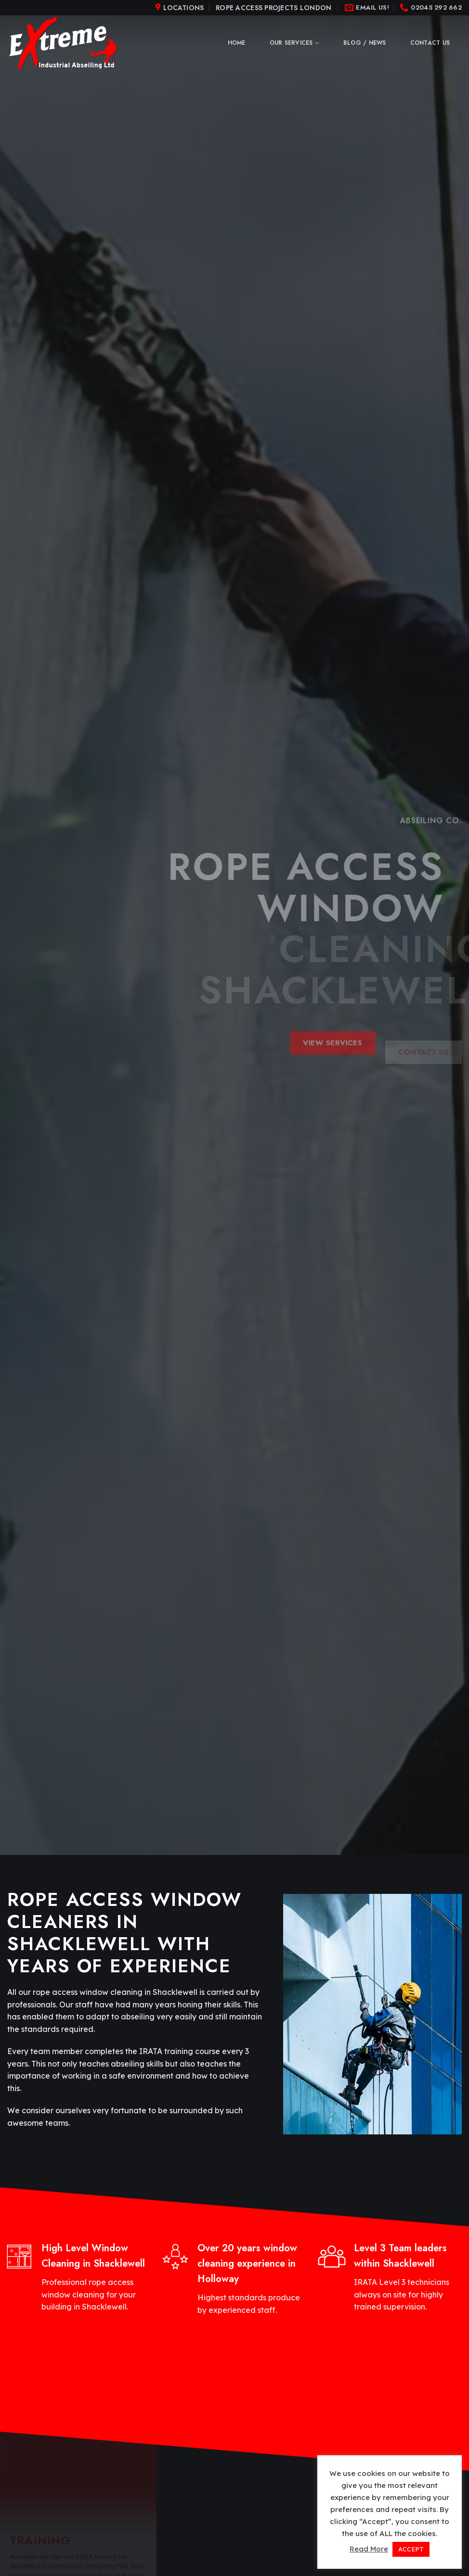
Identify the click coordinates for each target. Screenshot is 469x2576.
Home (237, 42)
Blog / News (364, 42)
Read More (369, 2548)
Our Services (294, 43)
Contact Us (430, 42)
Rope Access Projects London (273, 8)
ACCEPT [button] (411, 2549)
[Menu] (182, 7)
